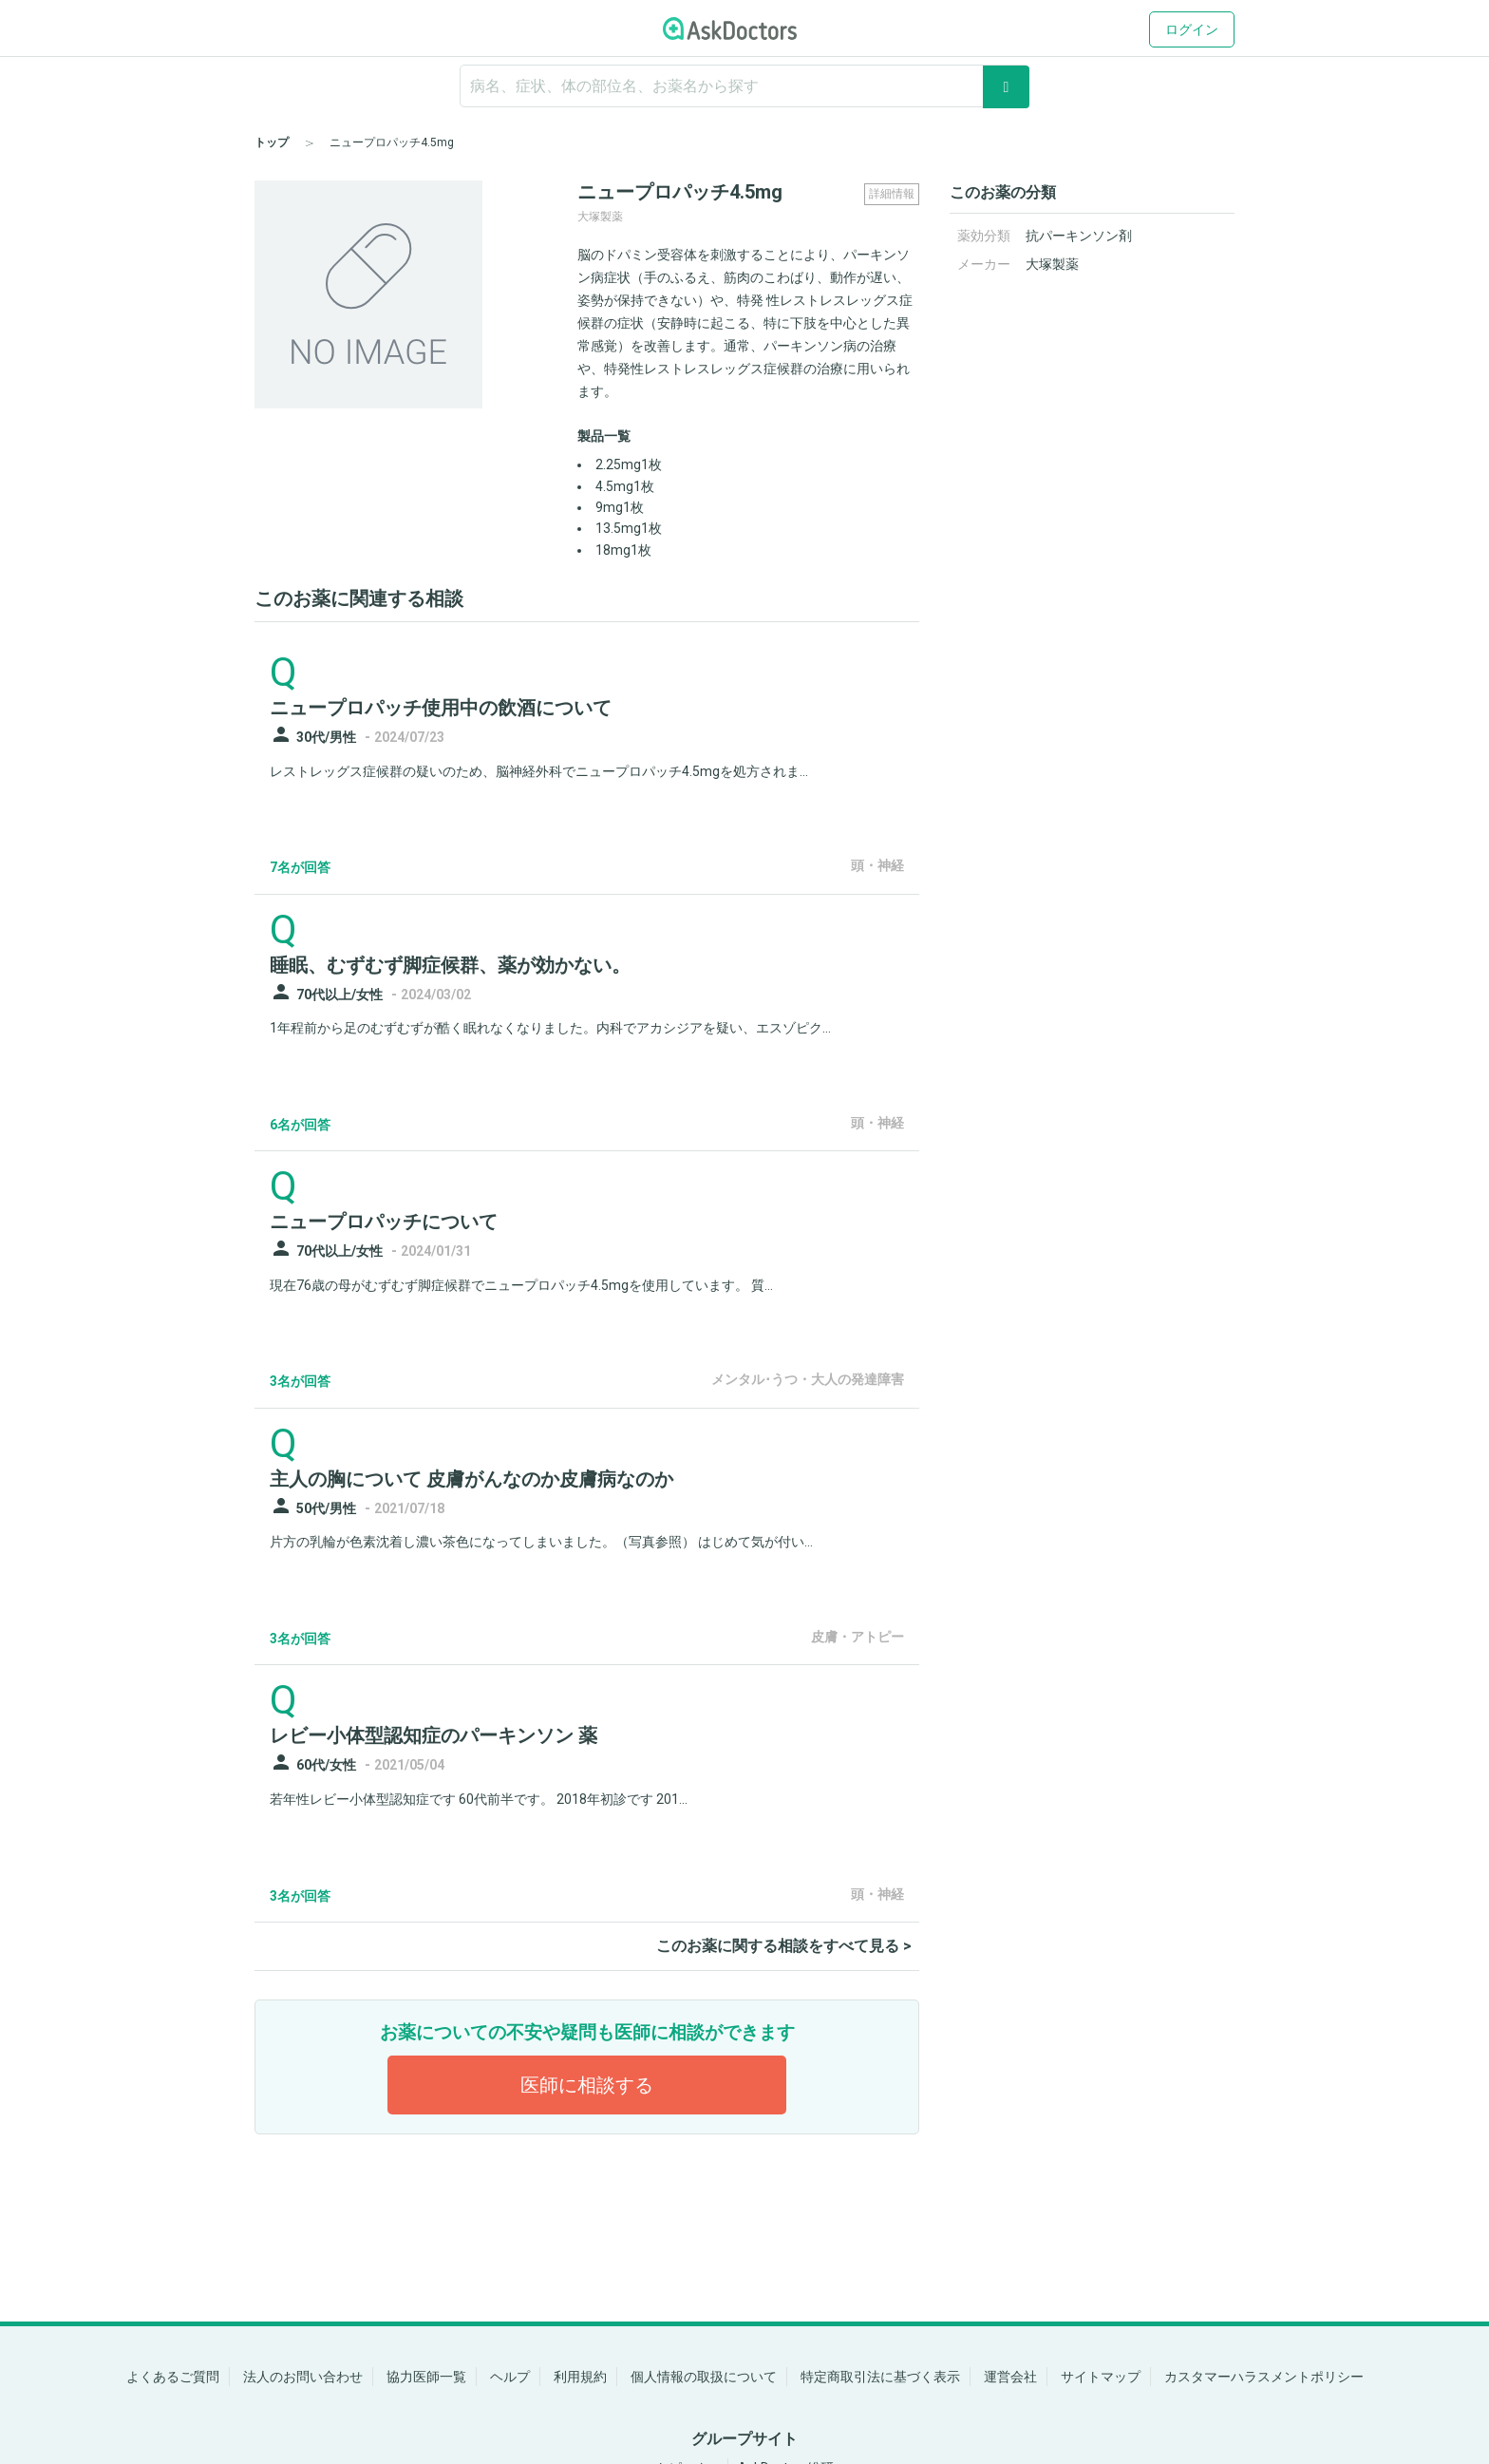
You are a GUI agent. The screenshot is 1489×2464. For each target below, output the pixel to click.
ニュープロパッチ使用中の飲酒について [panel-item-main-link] (441, 707)
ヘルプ (510, 2376)
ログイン (1191, 29)
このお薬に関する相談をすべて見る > (784, 1946)
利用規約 (580, 2376)
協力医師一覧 (426, 2376)
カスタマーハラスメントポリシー (1264, 2376)
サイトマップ (1100, 2376)
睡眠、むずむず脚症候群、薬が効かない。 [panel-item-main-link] (450, 965)
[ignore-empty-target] (744, 86)
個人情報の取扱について (704, 2376)
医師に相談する (586, 2085)
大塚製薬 (1052, 264)
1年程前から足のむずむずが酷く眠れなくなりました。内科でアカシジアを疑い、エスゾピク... (550, 1027)
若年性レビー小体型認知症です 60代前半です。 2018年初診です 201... (479, 1799)
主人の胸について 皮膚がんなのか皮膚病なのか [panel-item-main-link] (471, 1479)
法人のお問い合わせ (303, 2376)
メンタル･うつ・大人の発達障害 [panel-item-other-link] (807, 1379)
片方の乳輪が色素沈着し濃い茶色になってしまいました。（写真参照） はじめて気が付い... (541, 1541)
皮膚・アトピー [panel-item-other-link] (857, 1636)
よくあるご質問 (172, 2376)
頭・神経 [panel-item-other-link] (877, 865)
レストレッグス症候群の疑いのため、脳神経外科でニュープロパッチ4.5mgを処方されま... (539, 771)
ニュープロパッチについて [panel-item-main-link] (384, 1221)
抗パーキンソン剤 (1079, 235)
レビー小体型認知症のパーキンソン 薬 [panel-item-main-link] (433, 1735)
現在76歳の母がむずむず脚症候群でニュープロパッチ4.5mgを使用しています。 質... (521, 1285)
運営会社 (1010, 2376)
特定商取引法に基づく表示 (880, 2376)
